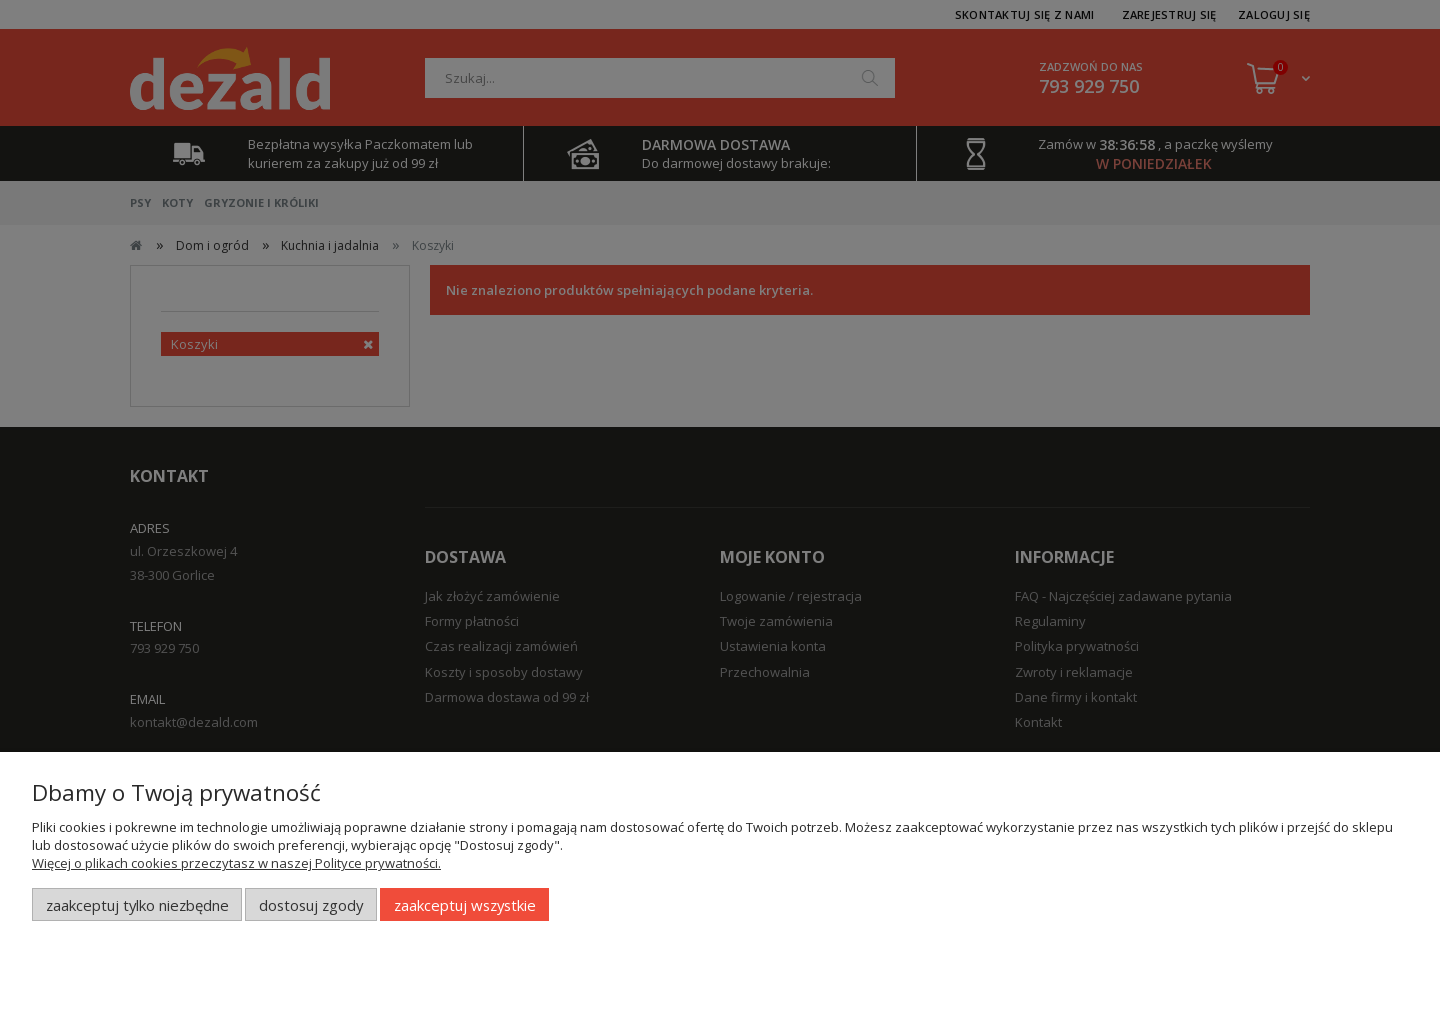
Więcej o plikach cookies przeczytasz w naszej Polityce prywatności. (236, 863)
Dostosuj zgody (311, 905)
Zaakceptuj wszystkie (465, 905)
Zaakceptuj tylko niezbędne (137, 905)
